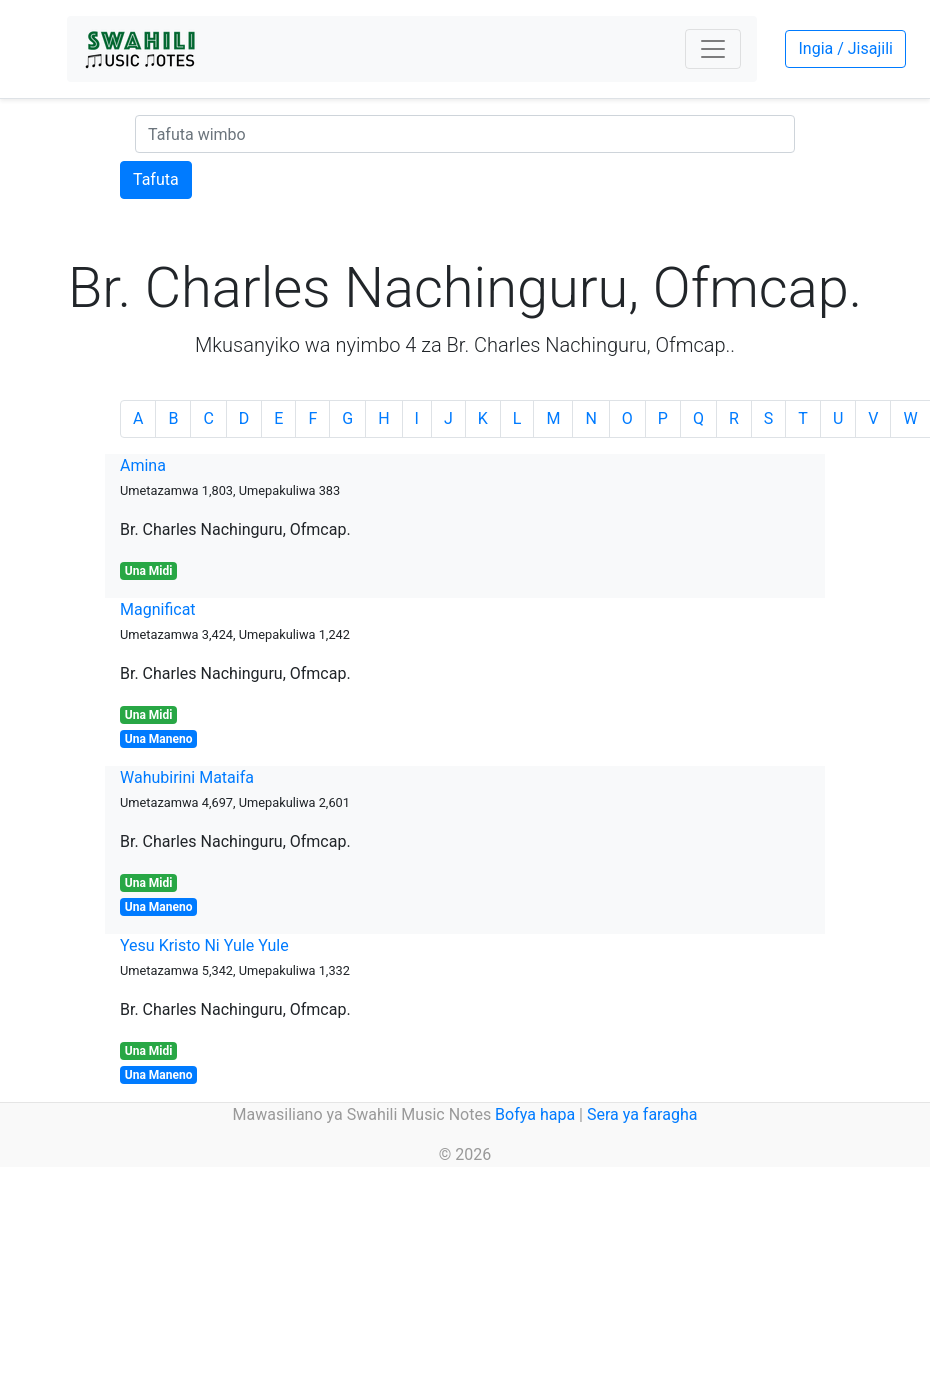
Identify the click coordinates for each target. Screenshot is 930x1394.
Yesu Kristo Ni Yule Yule (204, 945)
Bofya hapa (535, 1114)
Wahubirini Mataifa (187, 777)
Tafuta (156, 179)
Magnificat (158, 609)
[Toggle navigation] (713, 49)
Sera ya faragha (642, 1114)
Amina (143, 465)
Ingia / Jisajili (845, 48)
